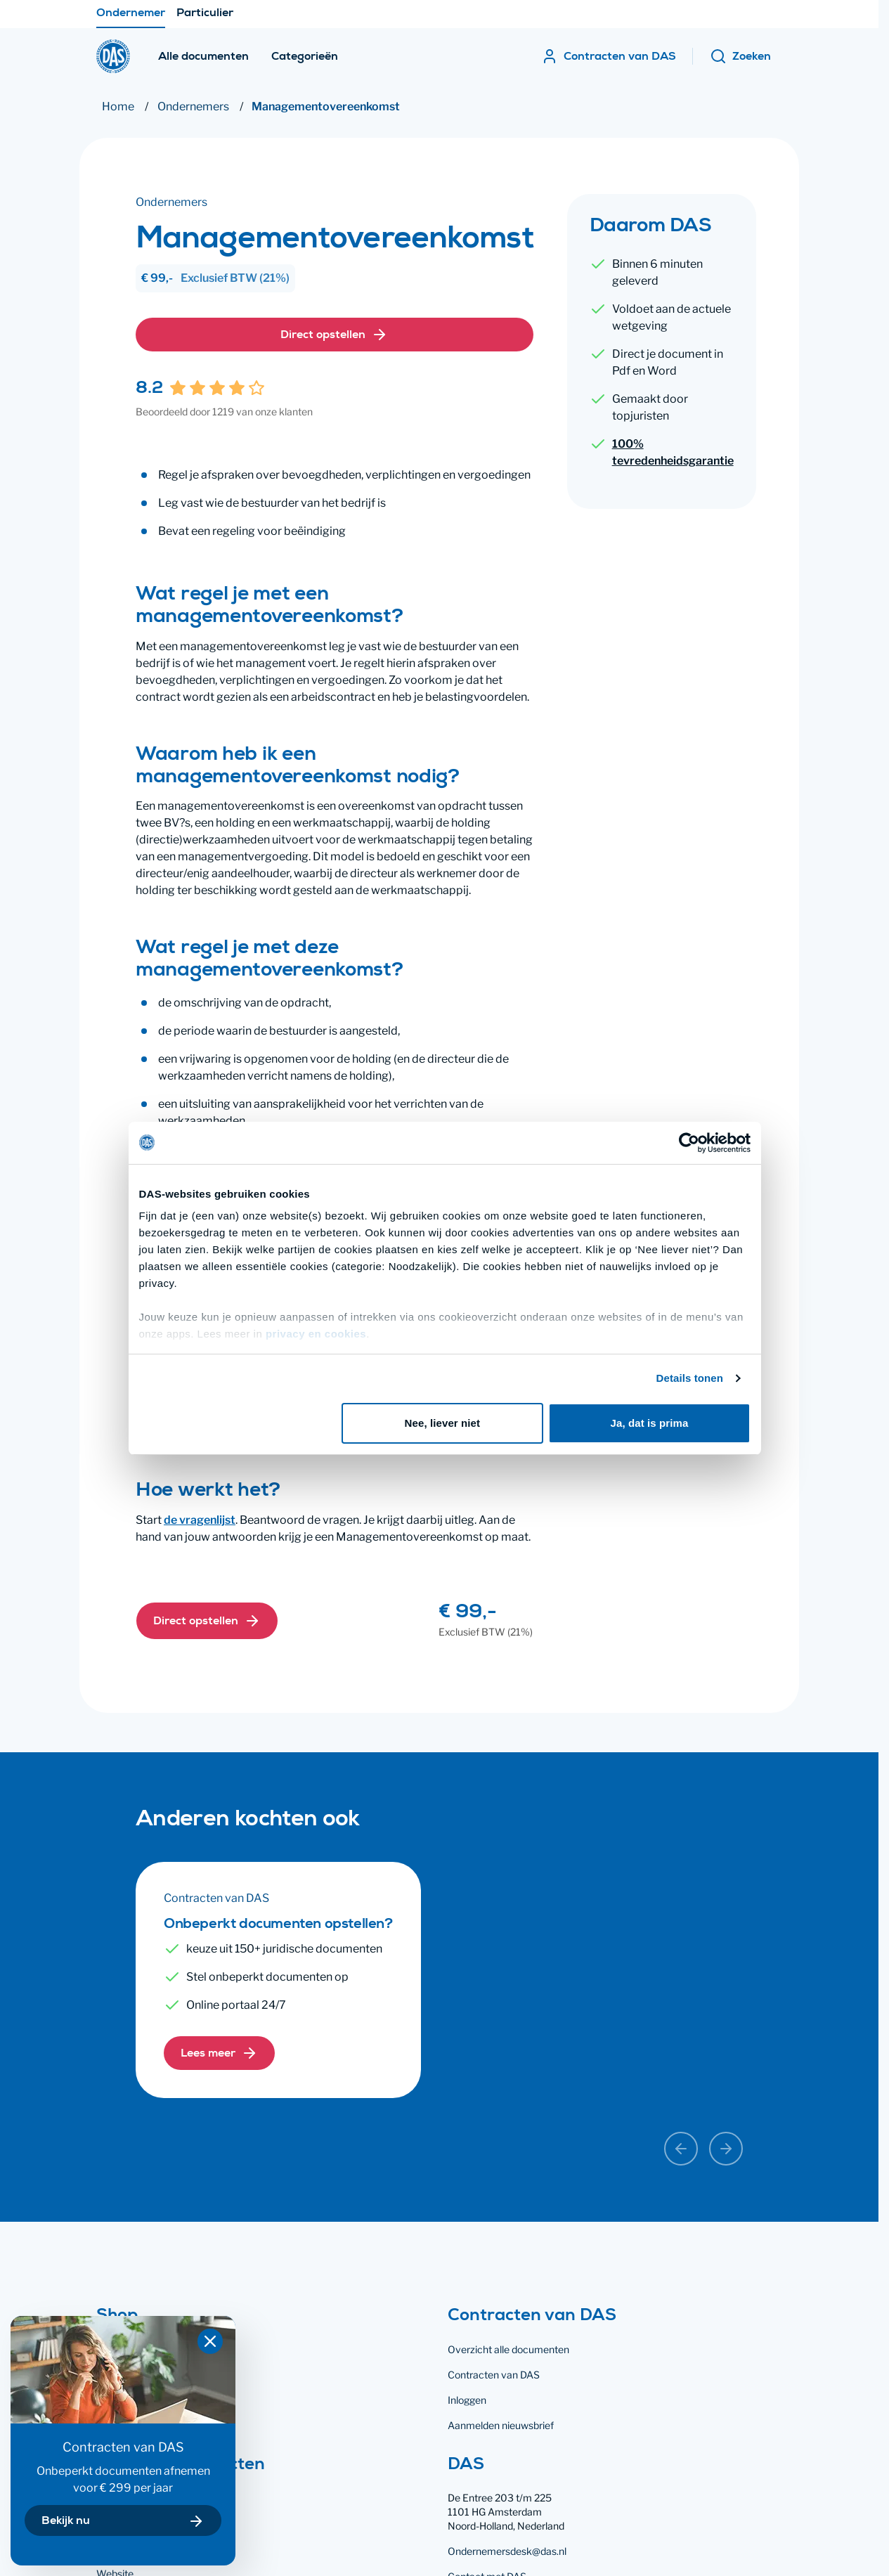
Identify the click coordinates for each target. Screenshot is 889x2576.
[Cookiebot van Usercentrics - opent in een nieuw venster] (693, 1098)
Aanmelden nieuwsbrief (501, 2425)
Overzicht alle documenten (508, 2349)
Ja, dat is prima (653, 1379)
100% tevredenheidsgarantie (673, 452)
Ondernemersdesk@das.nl (507, 2551)
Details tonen (694, 1334)
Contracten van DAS (494, 2375)
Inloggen (467, 2400)
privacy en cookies (311, 1290)
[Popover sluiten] (210, 2341)
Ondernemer (130, 18)
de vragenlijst (199, 1520)
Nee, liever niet (443, 1379)
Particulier (204, 18)
